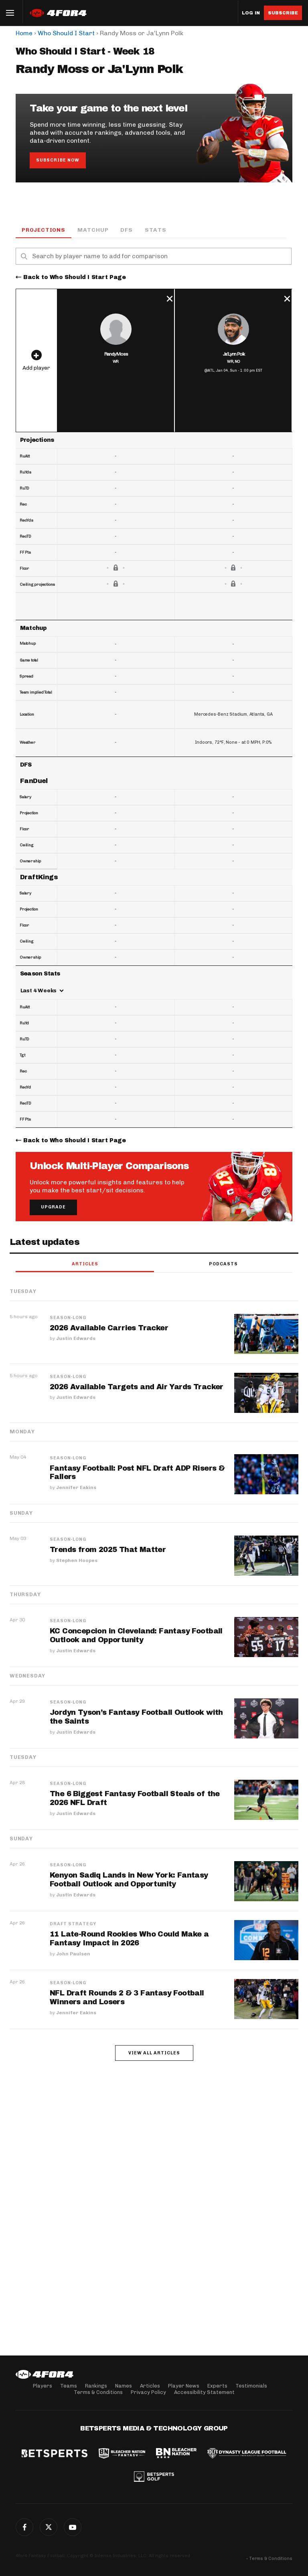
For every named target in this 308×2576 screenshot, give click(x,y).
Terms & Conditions (98, 2392)
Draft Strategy (73, 1924)
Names (123, 2386)
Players (42, 2386)
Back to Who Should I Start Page (74, 278)
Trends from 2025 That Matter (108, 1550)
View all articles (154, 2053)
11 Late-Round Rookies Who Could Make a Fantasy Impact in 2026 (129, 1938)
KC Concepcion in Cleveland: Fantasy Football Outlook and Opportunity (136, 1635)
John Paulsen (73, 1954)
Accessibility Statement (204, 2392)
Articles (85, 1264)
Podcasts (223, 1264)
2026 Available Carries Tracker (109, 1328)
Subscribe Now (57, 160)
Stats (155, 230)
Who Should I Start (66, 33)
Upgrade (53, 1207)
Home (24, 33)
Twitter (48, 2527)
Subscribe (283, 12)
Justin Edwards (75, 1339)
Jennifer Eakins (76, 1488)
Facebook (24, 2527)
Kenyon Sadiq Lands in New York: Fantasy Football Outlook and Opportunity (129, 1880)
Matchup (93, 230)
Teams (68, 2386)
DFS (126, 230)
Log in (251, 13)
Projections (43, 230)
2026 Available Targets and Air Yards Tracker (136, 1387)
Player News (183, 2386)
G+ (72, 2527)
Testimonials (251, 2386)
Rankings (96, 2386)
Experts (217, 2386)
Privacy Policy (148, 2392)
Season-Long (68, 1318)
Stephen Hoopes (76, 1561)
